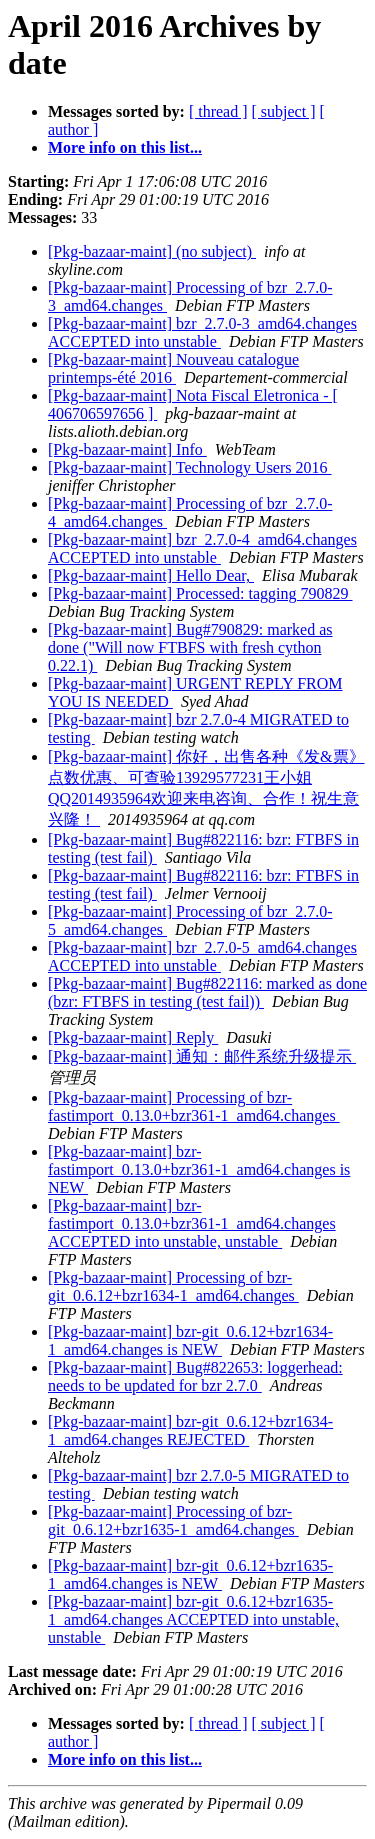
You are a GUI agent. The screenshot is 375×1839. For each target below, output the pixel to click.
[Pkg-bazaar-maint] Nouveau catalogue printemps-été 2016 (173, 368)
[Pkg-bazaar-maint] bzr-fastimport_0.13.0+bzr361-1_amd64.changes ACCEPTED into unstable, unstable (192, 1223)
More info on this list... (125, 147)
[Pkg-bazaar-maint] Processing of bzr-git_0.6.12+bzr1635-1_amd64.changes (173, 1520)
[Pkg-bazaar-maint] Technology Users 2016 (190, 467)
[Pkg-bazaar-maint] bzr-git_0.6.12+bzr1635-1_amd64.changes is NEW (190, 1574)
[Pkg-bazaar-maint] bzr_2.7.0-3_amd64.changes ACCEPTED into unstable (202, 332)
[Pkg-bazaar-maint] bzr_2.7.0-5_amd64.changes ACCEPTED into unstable (202, 956)
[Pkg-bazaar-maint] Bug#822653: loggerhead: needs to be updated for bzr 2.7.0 (195, 1376)
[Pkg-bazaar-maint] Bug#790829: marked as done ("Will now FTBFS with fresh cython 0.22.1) (190, 647)
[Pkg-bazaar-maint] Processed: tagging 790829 (200, 593)
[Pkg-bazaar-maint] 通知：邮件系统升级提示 (202, 1056)
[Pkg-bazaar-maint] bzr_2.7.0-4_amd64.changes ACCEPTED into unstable (202, 548)
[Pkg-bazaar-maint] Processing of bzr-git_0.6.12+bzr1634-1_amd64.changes (173, 1286)
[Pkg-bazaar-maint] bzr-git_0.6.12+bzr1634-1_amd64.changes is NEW (190, 1340)
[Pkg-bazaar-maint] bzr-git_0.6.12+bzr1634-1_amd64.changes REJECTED (190, 1430)
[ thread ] (218, 111)
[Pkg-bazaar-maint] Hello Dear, (151, 575)
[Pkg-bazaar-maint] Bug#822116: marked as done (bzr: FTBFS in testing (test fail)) (207, 992)
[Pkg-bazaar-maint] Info (127, 449)
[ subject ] (284, 111)
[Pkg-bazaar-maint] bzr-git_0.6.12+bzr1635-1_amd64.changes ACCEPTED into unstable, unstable (193, 1619)
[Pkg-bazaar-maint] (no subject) (152, 251)
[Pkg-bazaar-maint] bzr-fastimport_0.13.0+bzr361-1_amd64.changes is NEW (199, 1169)
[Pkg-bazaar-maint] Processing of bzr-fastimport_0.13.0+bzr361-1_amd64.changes (194, 1106)
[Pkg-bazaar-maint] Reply (133, 1037)
